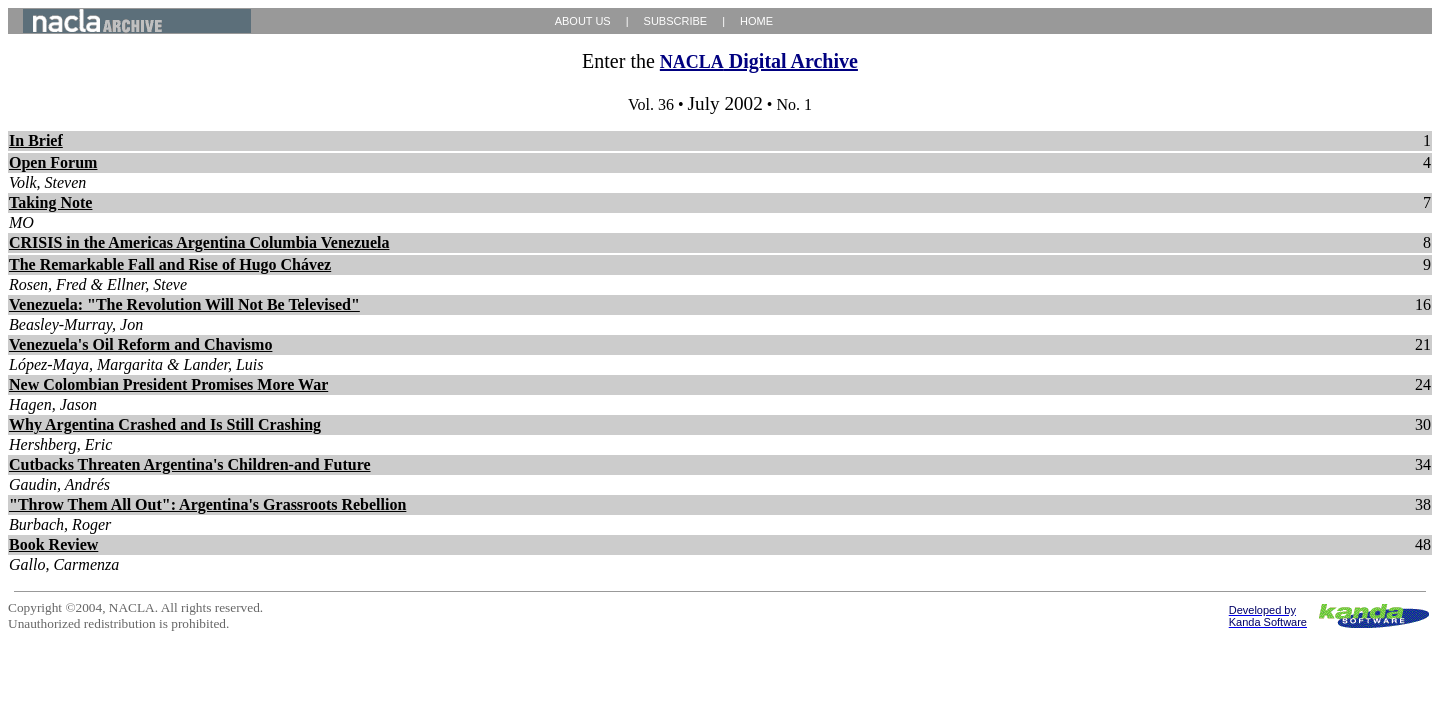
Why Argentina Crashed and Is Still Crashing (165, 424)
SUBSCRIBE (676, 21)
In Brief (36, 140)
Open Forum (53, 162)
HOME (756, 21)
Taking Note (50, 202)
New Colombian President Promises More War (168, 384)
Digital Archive (759, 61)
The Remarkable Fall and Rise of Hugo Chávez (170, 264)
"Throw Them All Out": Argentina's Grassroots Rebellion (207, 504)
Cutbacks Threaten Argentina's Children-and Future (190, 464)
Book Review (53, 544)
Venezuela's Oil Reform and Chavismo (140, 344)
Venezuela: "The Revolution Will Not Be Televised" (184, 304)
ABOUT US (583, 21)
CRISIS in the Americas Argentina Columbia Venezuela (199, 242)
